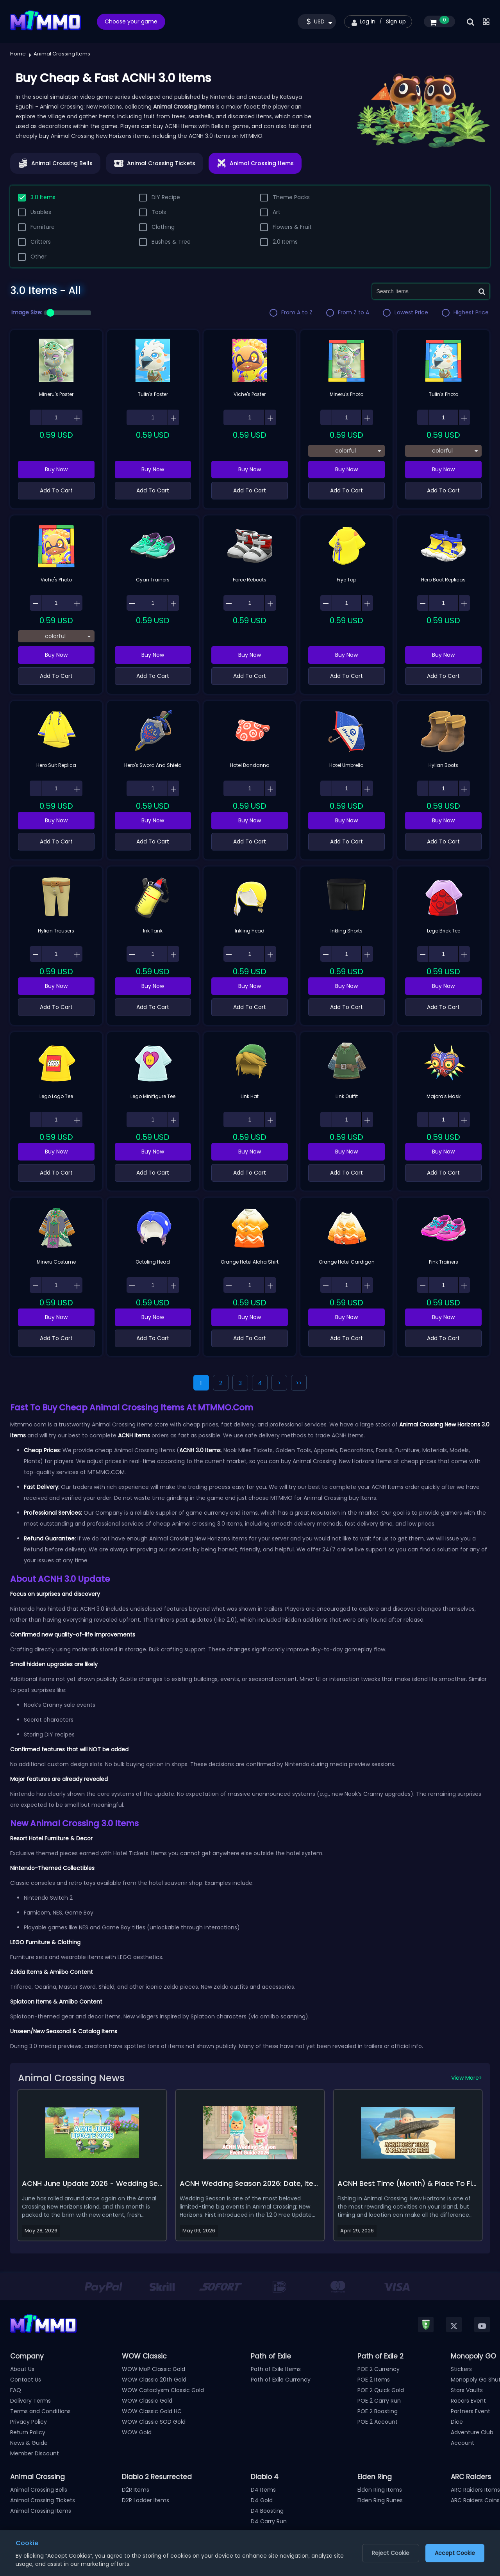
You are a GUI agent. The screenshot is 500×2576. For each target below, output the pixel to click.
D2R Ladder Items (145, 2500)
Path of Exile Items (276, 2369)
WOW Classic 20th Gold (154, 2379)
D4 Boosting (267, 2511)
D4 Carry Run (269, 2521)
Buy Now (56, 469)
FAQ (15, 2390)
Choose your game (131, 21)
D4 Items (263, 2490)
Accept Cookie (455, 2553)
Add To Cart (56, 490)
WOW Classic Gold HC (152, 2411)
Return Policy (27, 2432)
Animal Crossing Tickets (42, 2500)
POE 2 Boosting (377, 2411)
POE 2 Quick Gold (380, 2390)
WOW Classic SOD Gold (154, 2422)
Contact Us (25, 2379)
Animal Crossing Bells (38, 2490)
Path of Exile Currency (281, 2379)
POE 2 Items (373, 2379)
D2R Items (135, 2490)
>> (299, 1383)
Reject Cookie (391, 2553)
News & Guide (29, 2443)
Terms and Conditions (40, 2411)
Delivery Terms (30, 2401)
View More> (466, 2078)
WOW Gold (137, 2432)
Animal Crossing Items (40, 2511)
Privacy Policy (28, 2422)
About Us (22, 2369)
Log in (367, 21)
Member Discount (34, 2453)
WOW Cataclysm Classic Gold (163, 2390)
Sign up (396, 21)
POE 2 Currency (378, 2369)
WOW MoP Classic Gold (153, 2369)
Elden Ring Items (379, 2490)
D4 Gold (262, 2500)
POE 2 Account (377, 2422)
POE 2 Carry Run (379, 2401)
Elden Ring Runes (380, 2500)
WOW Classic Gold (147, 2401)
